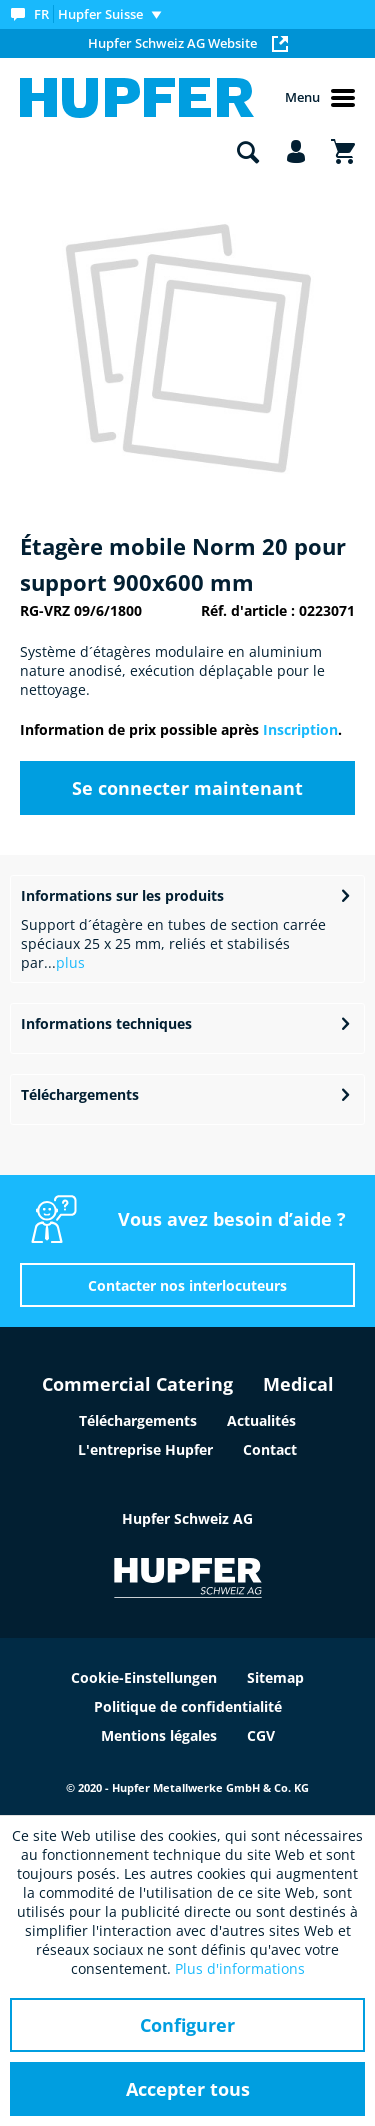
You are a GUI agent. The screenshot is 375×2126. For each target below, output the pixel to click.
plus (70, 962)
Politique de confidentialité (188, 1706)
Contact (270, 1449)
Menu (320, 98)
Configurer (187, 2025)
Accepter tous (188, 2089)
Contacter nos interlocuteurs (187, 1285)
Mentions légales (159, 1735)
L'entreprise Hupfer (145, 1449)
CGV (261, 1735)
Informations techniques (106, 1023)
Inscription (300, 729)
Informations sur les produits (122, 895)
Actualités (261, 1420)
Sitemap (275, 1677)
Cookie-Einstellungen (144, 1677)
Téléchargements (80, 1094)
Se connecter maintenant (187, 788)
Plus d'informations (240, 1968)
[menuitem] (90, 14)
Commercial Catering (137, 1384)
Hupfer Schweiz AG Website (188, 43)
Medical (298, 1384)
